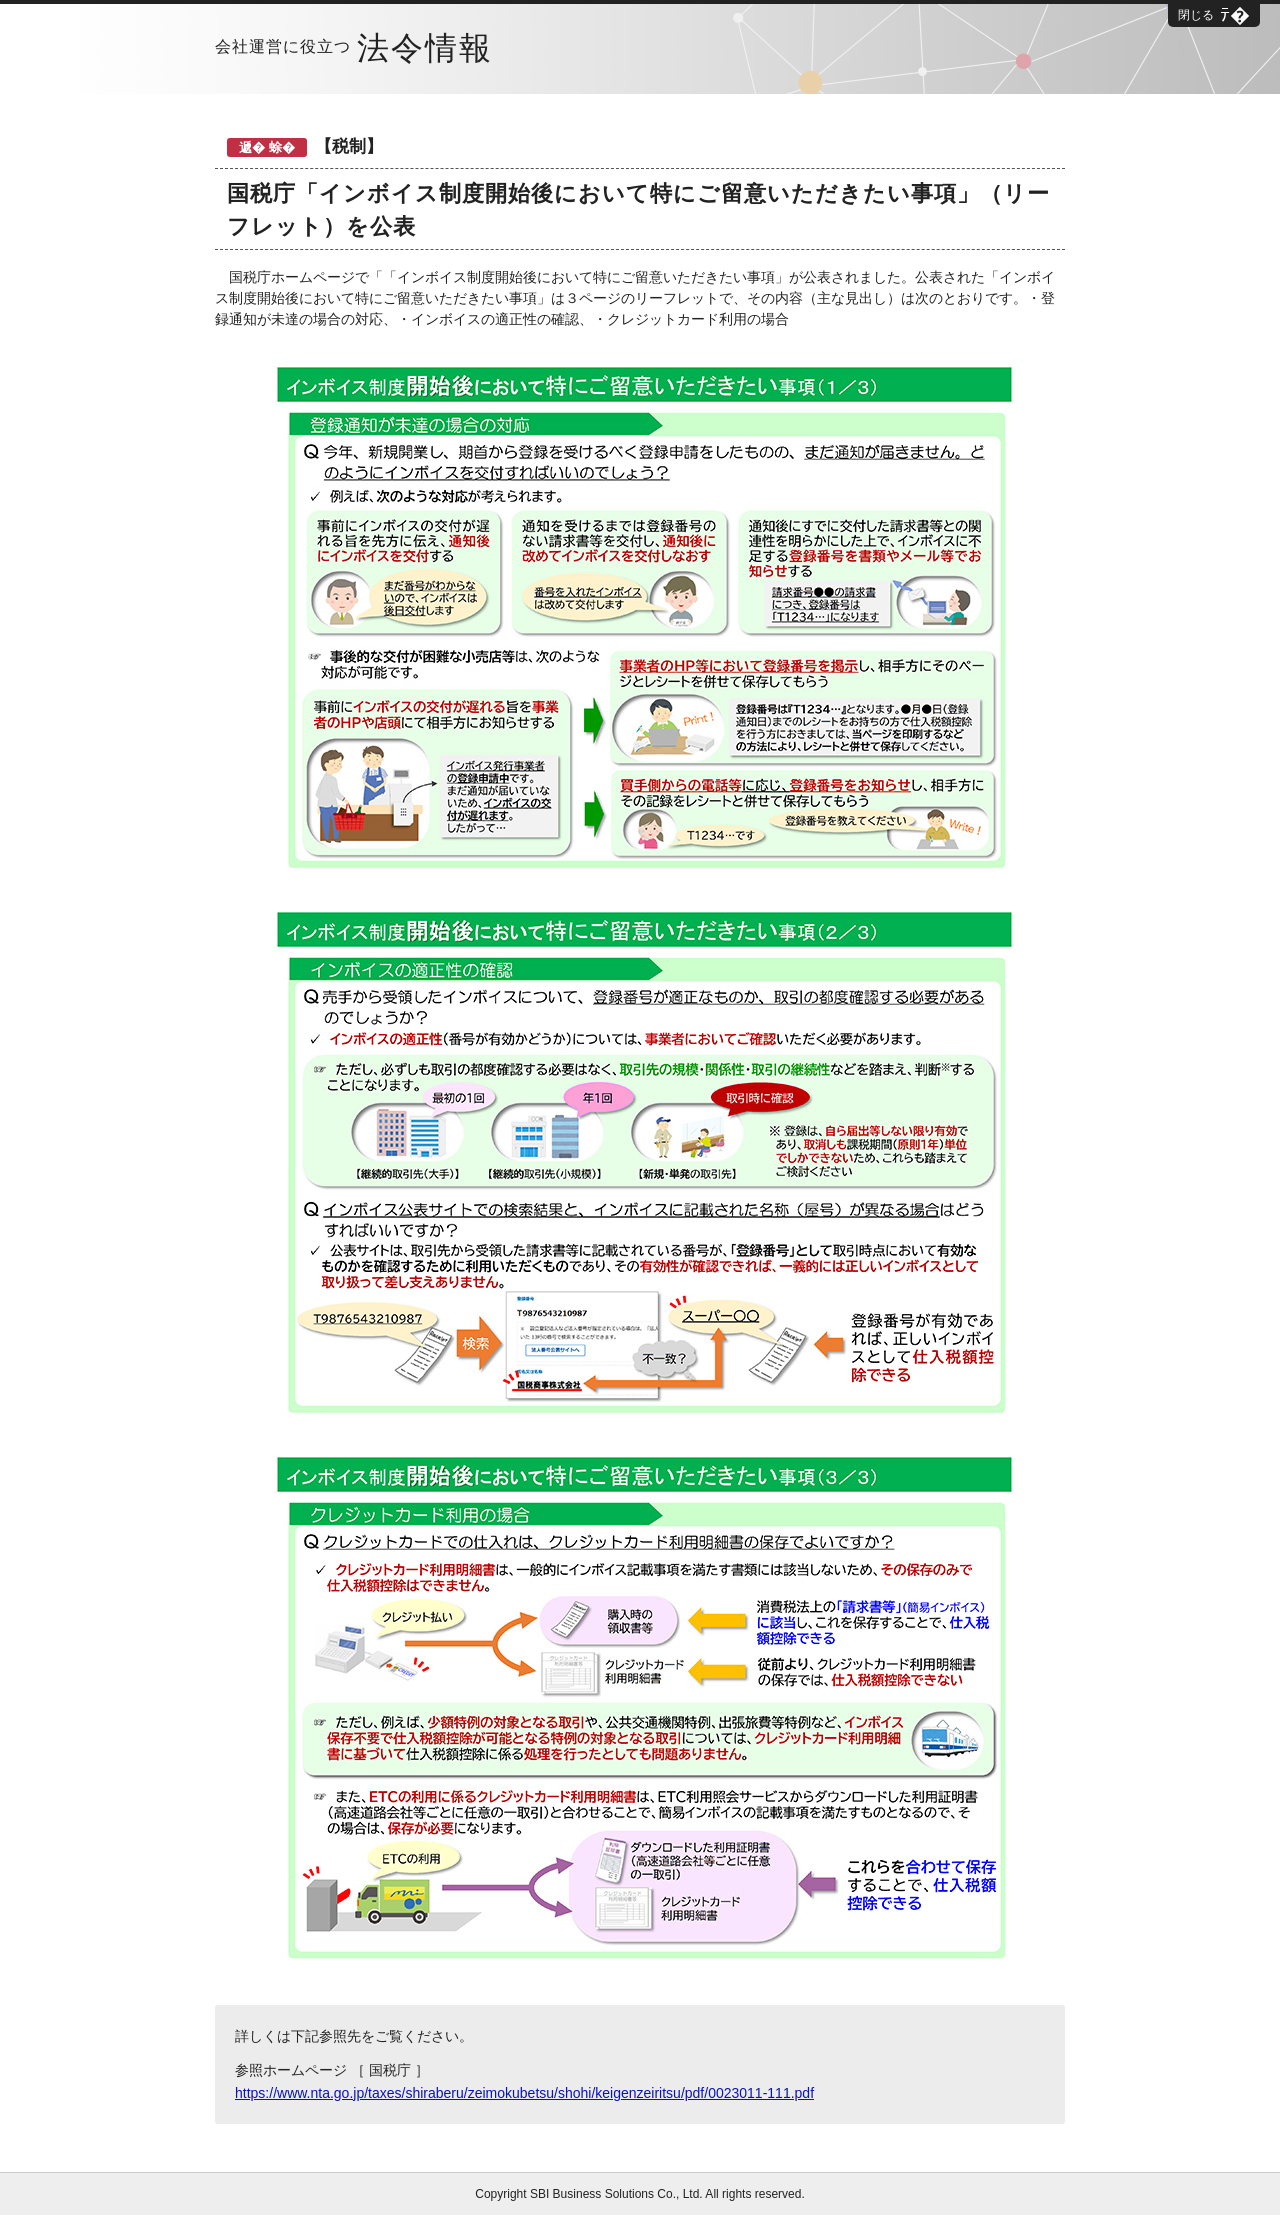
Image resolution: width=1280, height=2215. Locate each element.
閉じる (1196, 15)
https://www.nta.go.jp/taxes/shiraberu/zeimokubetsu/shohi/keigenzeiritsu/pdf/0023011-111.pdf (524, 2093)
